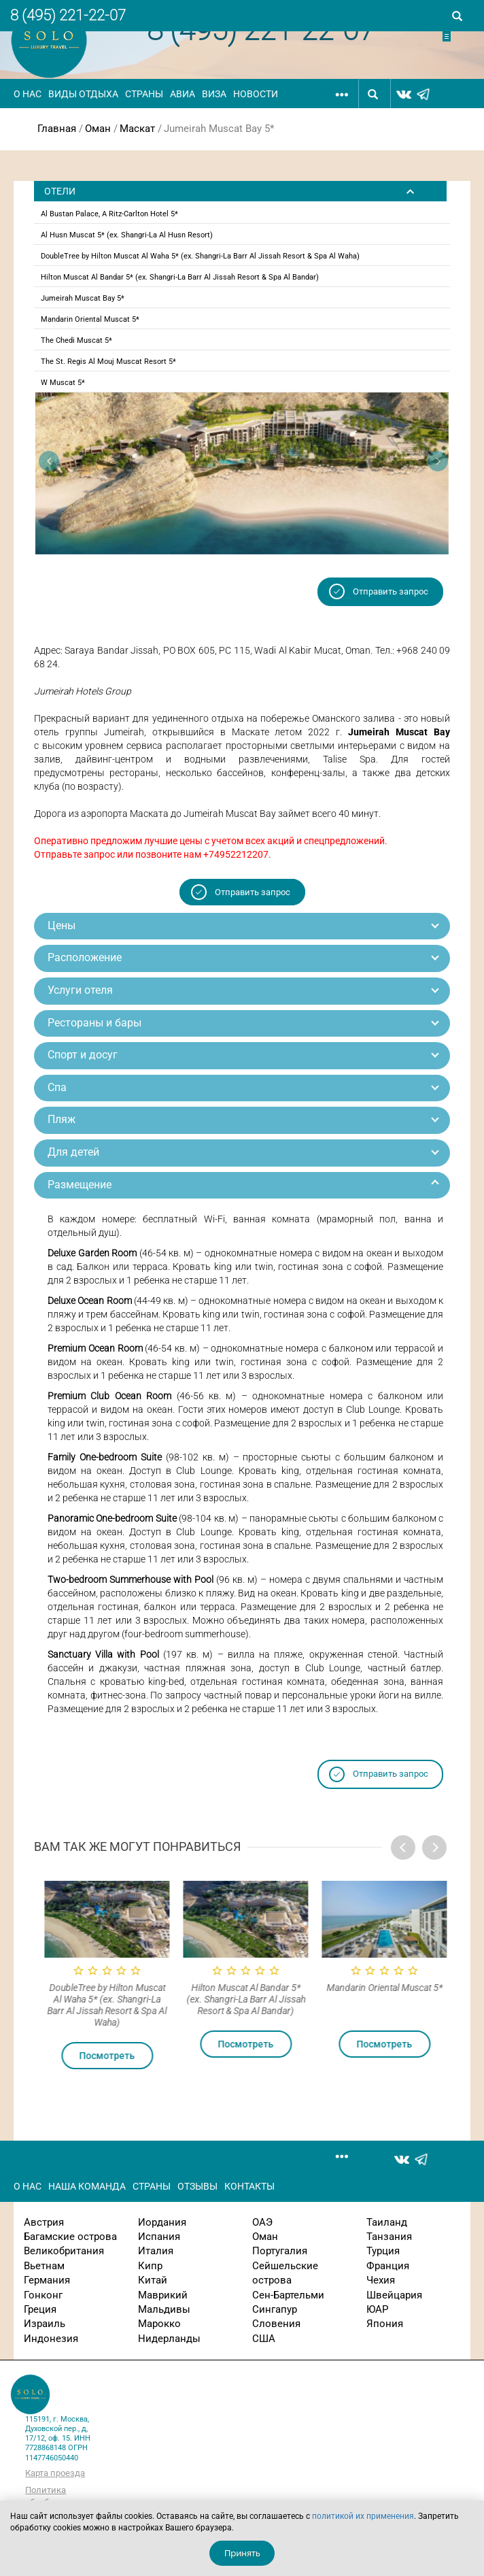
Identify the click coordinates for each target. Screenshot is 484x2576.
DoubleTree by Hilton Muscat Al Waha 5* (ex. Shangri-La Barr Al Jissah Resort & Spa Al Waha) (200, 256)
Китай (152, 2280)
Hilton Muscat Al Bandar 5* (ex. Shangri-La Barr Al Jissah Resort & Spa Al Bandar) (180, 277)
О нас (27, 93)
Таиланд (386, 2222)
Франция (387, 2266)
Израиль (44, 2324)
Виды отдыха (83, 93)
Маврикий (163, 2295)
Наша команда (87, 2186)
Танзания (389, 2236)
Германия (47, 2280)
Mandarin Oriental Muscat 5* (90, 319)
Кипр (150, 2266)
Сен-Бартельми (288, 2295)
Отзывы (197, 2186)
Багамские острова (70, 2236)
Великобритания (64, 2251)
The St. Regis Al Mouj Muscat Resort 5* (108, 361)
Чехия (380, 2280)
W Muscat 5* (63, 382)
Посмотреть (157, 2055)
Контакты (249, 2186)
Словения (276, 2324)
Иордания (162, 2222)
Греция (40, 2309)
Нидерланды (169, 2338)
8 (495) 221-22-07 (68, 15)
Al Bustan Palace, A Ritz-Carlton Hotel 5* (109, 214)
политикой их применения (363, 2516)
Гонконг (43, 2295)
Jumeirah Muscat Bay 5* (82, 298)
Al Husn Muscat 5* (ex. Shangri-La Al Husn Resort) (127, 235)
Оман (98, 128)
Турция (383, 2251)
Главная (56, 128)
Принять (242, 2553)
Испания (159, 2236)
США (263, 2338)
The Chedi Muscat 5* (76, 340)
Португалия (279, 2251)
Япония (384, 2324)
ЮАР (377, 2309)
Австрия (44, 2222)
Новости (255, 93)
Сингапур (274, 2309)
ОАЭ (262, 2222)
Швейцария (394, 2295)
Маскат (137, 128)
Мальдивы (164, 2309)
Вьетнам (44, 2266)
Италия (155, 2251)
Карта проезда (55, 2473)
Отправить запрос (390, 591)
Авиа (182, 93)
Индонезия (51, 2338)
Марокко (159, 2324)
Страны (144, 93)
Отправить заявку (458, 36)
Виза (214, 93)
